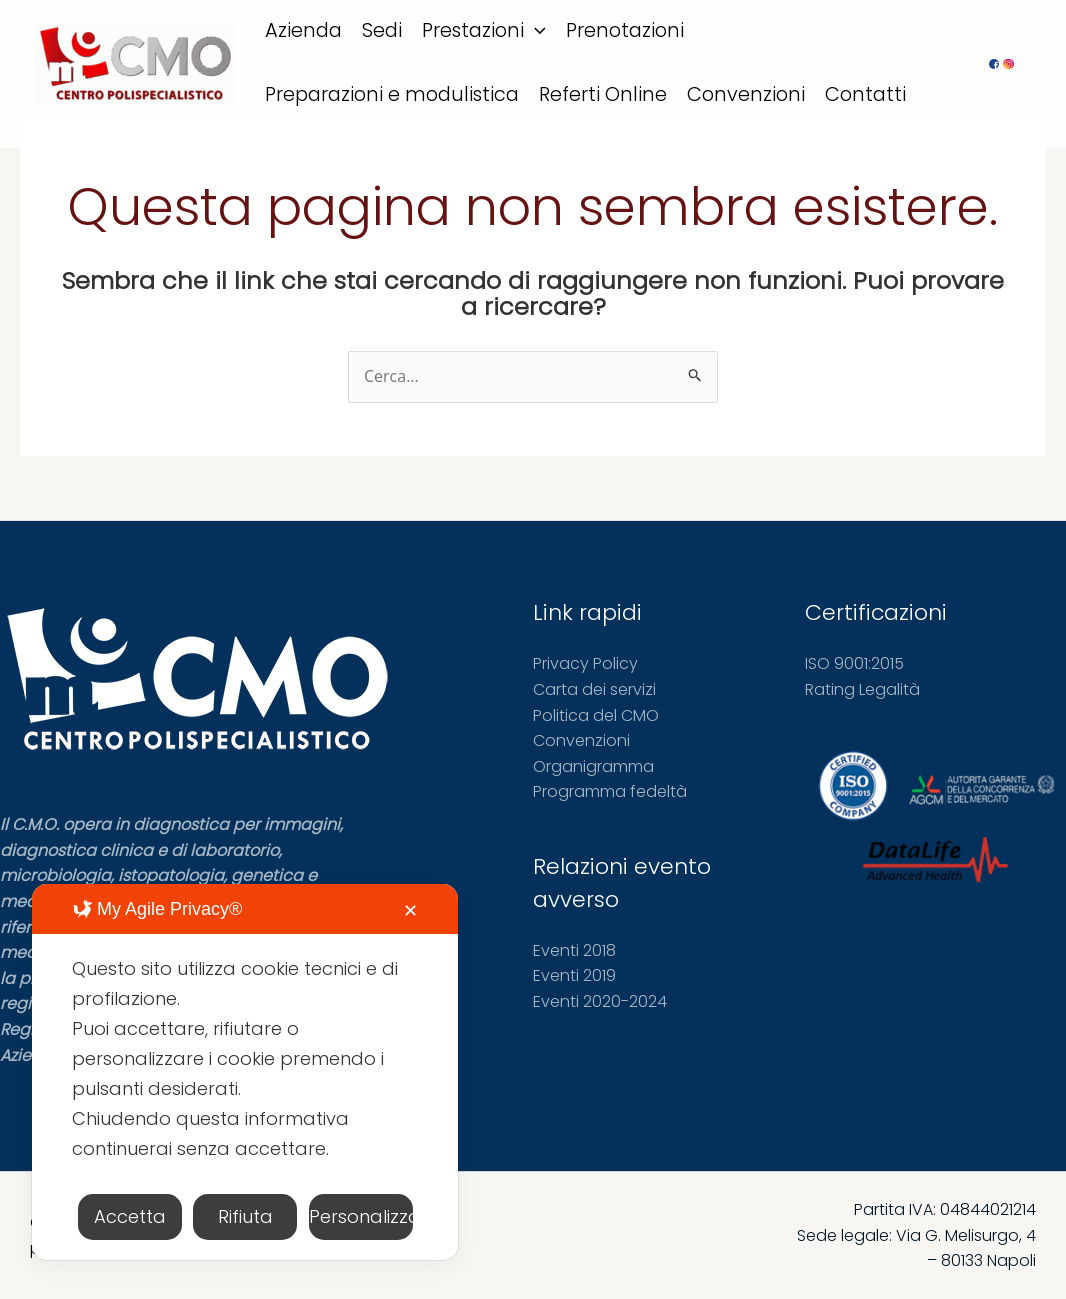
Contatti (865, 94)
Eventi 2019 (574, 975)
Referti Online (603, 94)
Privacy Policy (585, 663)
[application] (535, 30)
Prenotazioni (625, 30)
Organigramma (593, 766)
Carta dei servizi (594, 689)
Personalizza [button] (361, 1216)
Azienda (303, 30)
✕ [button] (410, 910)
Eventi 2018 (574, 950)
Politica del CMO (596, 715)
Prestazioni (484, 30)
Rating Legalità (862, 689)
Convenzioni (746, 94)
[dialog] (245, 1072)
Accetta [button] (130, 1216)
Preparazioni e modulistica (392, 94)
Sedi (382, 30)
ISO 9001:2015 (854, 663)
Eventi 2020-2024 (600, 1001)
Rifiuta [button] (245, 1216)
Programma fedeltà (610, 791)
